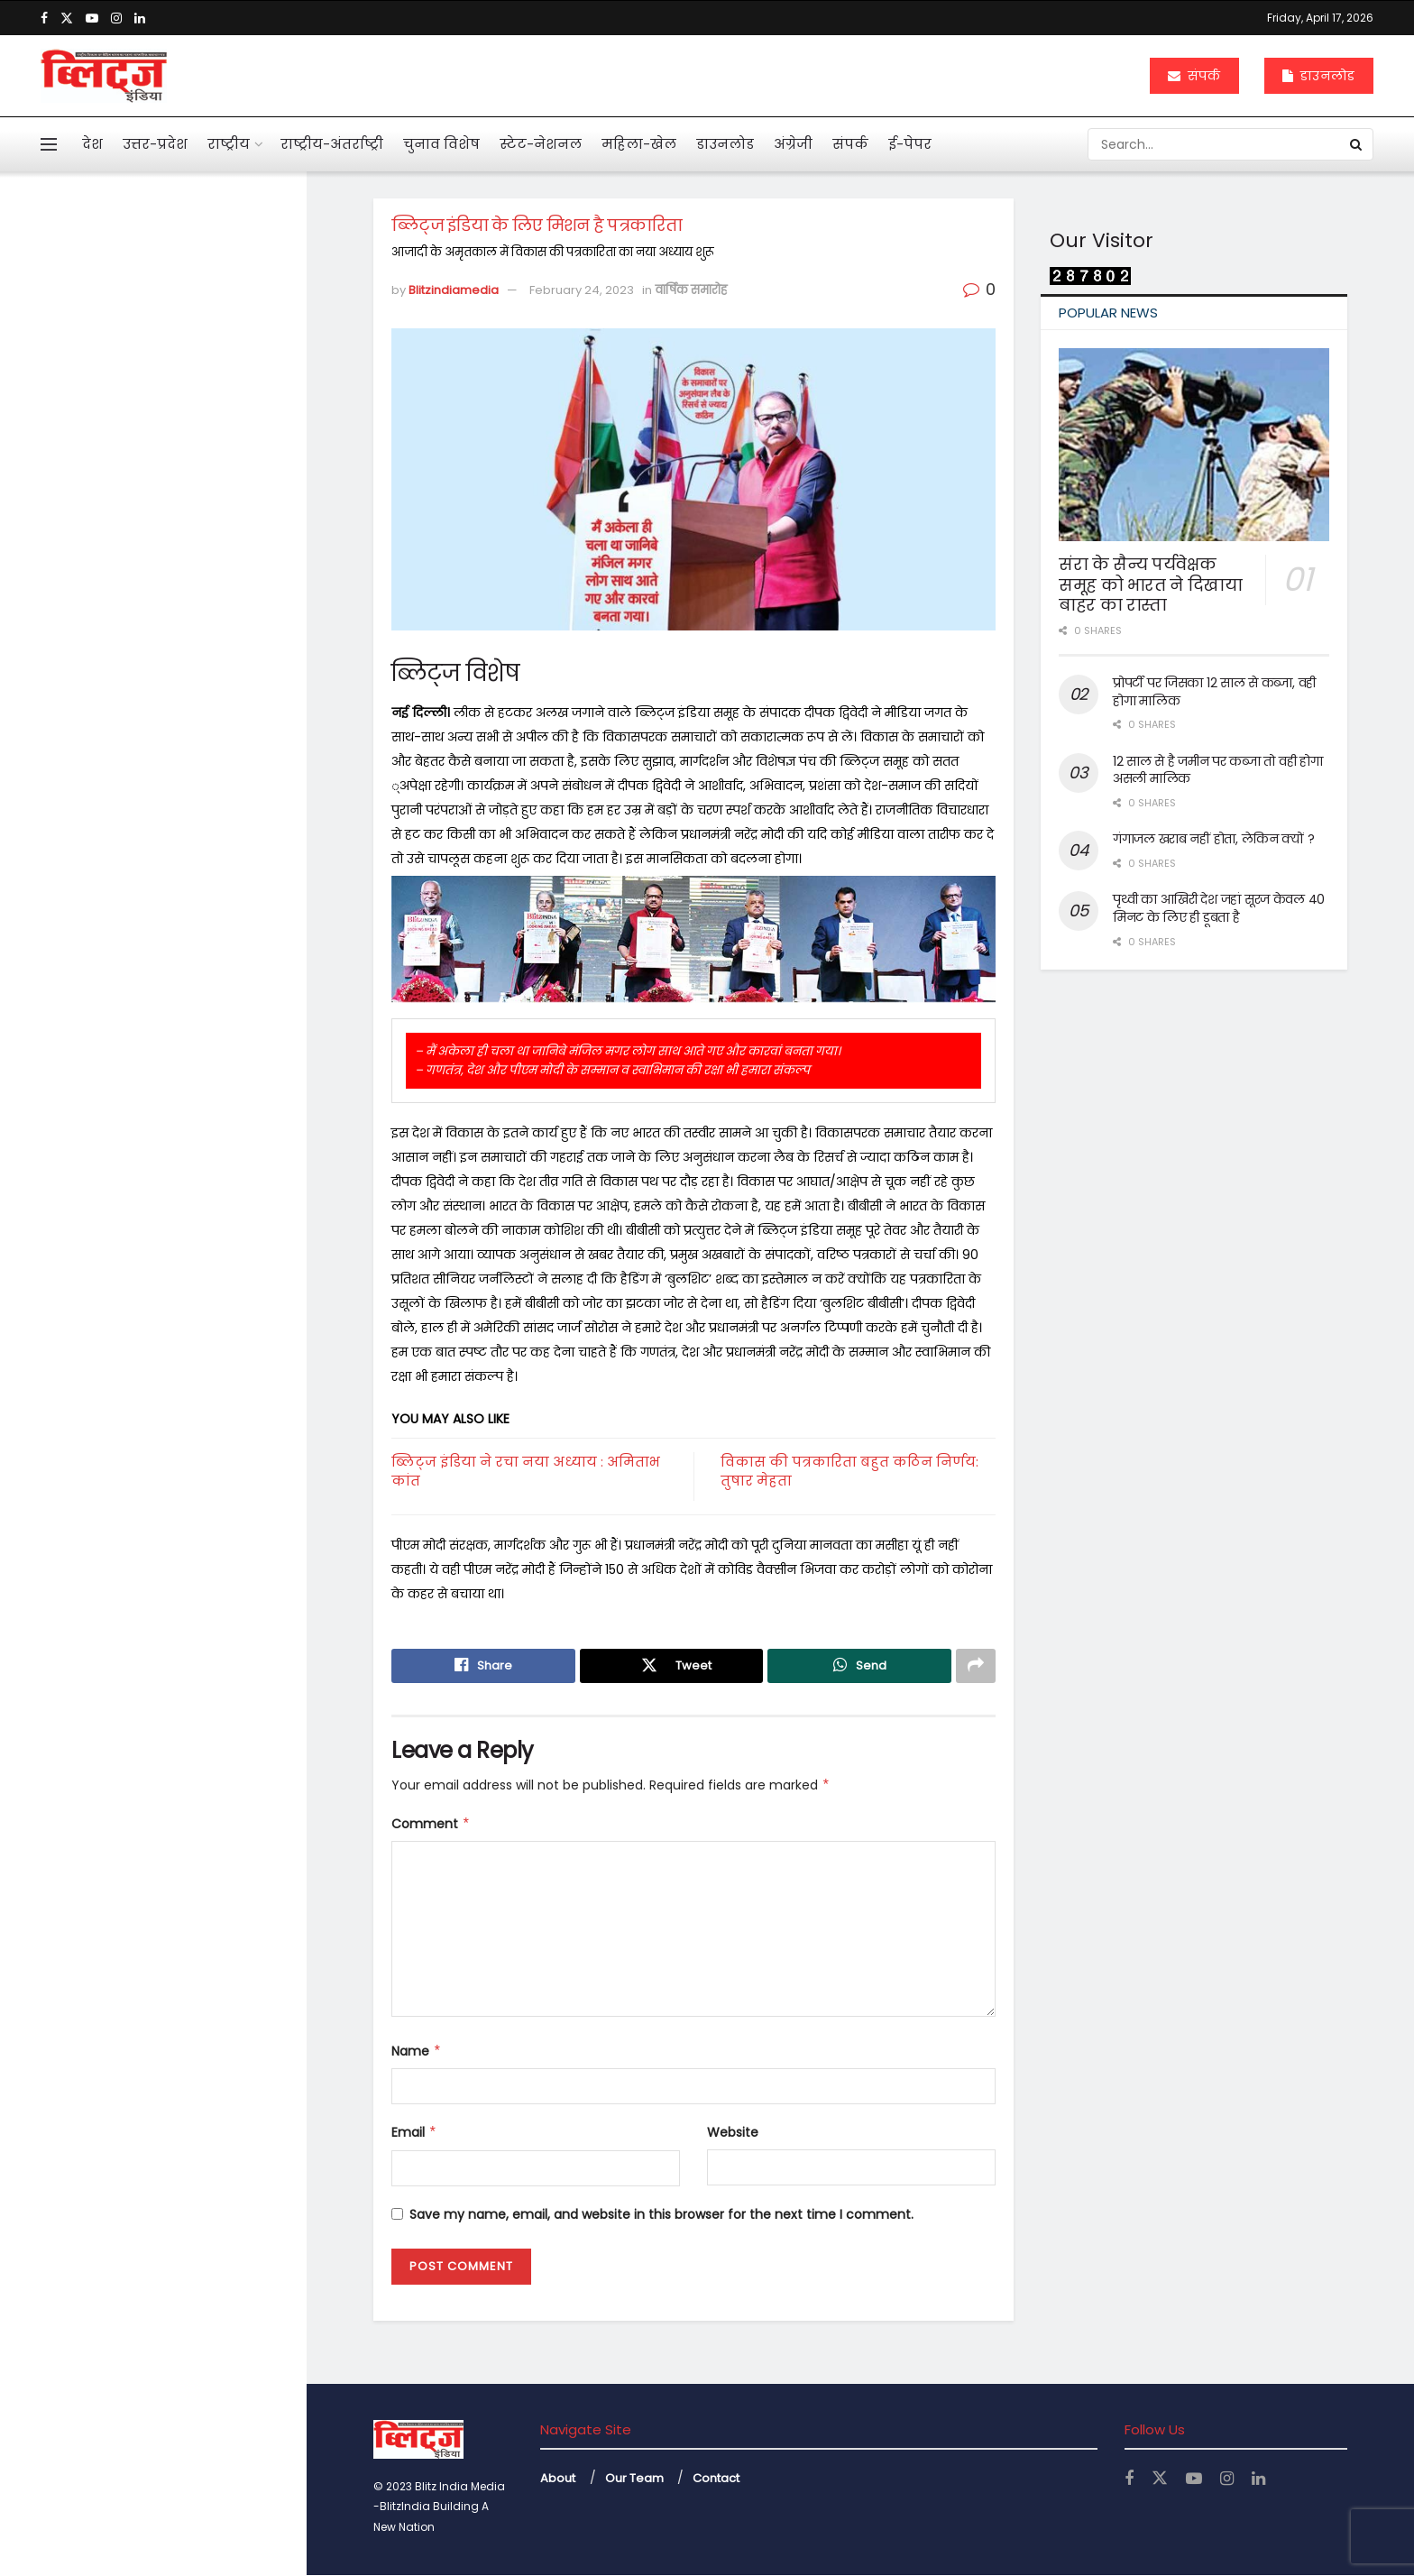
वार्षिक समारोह (691, 290)
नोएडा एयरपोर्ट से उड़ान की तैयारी (183, 1487)
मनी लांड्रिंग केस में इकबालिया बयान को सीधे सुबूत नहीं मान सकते (189, 505)
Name (416, 2051)
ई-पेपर (910, 143)
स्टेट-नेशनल (541, 143)
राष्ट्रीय (228, 143)
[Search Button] (1357, 144)
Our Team (634, 2478)
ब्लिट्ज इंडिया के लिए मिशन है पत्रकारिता (132, 304)
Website (732, 2133)
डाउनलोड (1318, 76)
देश (92, 143)
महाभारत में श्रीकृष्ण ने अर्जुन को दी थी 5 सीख (187, 922)
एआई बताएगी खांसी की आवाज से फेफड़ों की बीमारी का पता (182, 826)
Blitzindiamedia (454, 290)
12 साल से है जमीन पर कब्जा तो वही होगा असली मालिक (1217, 770)
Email (414, 2133)
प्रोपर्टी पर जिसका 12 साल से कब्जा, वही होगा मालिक (1214, 692)
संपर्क (1194, 76)
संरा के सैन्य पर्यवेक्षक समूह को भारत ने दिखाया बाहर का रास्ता (1151, 584)
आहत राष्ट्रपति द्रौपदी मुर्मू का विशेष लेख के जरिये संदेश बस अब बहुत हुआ (186, 411)
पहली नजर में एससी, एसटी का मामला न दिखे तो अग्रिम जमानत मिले (180, 609)
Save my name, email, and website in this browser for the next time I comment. (661, 2214)
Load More (152, 1593)
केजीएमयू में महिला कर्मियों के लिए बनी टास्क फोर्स (190, 1304)
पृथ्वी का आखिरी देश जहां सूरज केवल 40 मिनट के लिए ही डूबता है (1219, 908)
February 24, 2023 (581, 290)
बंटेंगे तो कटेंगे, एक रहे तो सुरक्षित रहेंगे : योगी (183, 1400)
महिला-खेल (638, 143)
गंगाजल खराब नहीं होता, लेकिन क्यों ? (1214, 839)
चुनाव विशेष (441, 143)
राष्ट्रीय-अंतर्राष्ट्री (331, 143)
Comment (431, 1824)
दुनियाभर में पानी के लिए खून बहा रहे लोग (186, 1017)
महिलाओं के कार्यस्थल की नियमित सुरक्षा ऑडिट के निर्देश (190, 1113)
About (557, 2478)
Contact (716, 2478)
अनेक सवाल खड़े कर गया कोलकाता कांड (164, 730)
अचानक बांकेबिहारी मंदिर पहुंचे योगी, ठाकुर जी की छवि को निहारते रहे (191, 1208)
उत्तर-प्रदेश (155, 143)
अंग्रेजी (793, 143)
